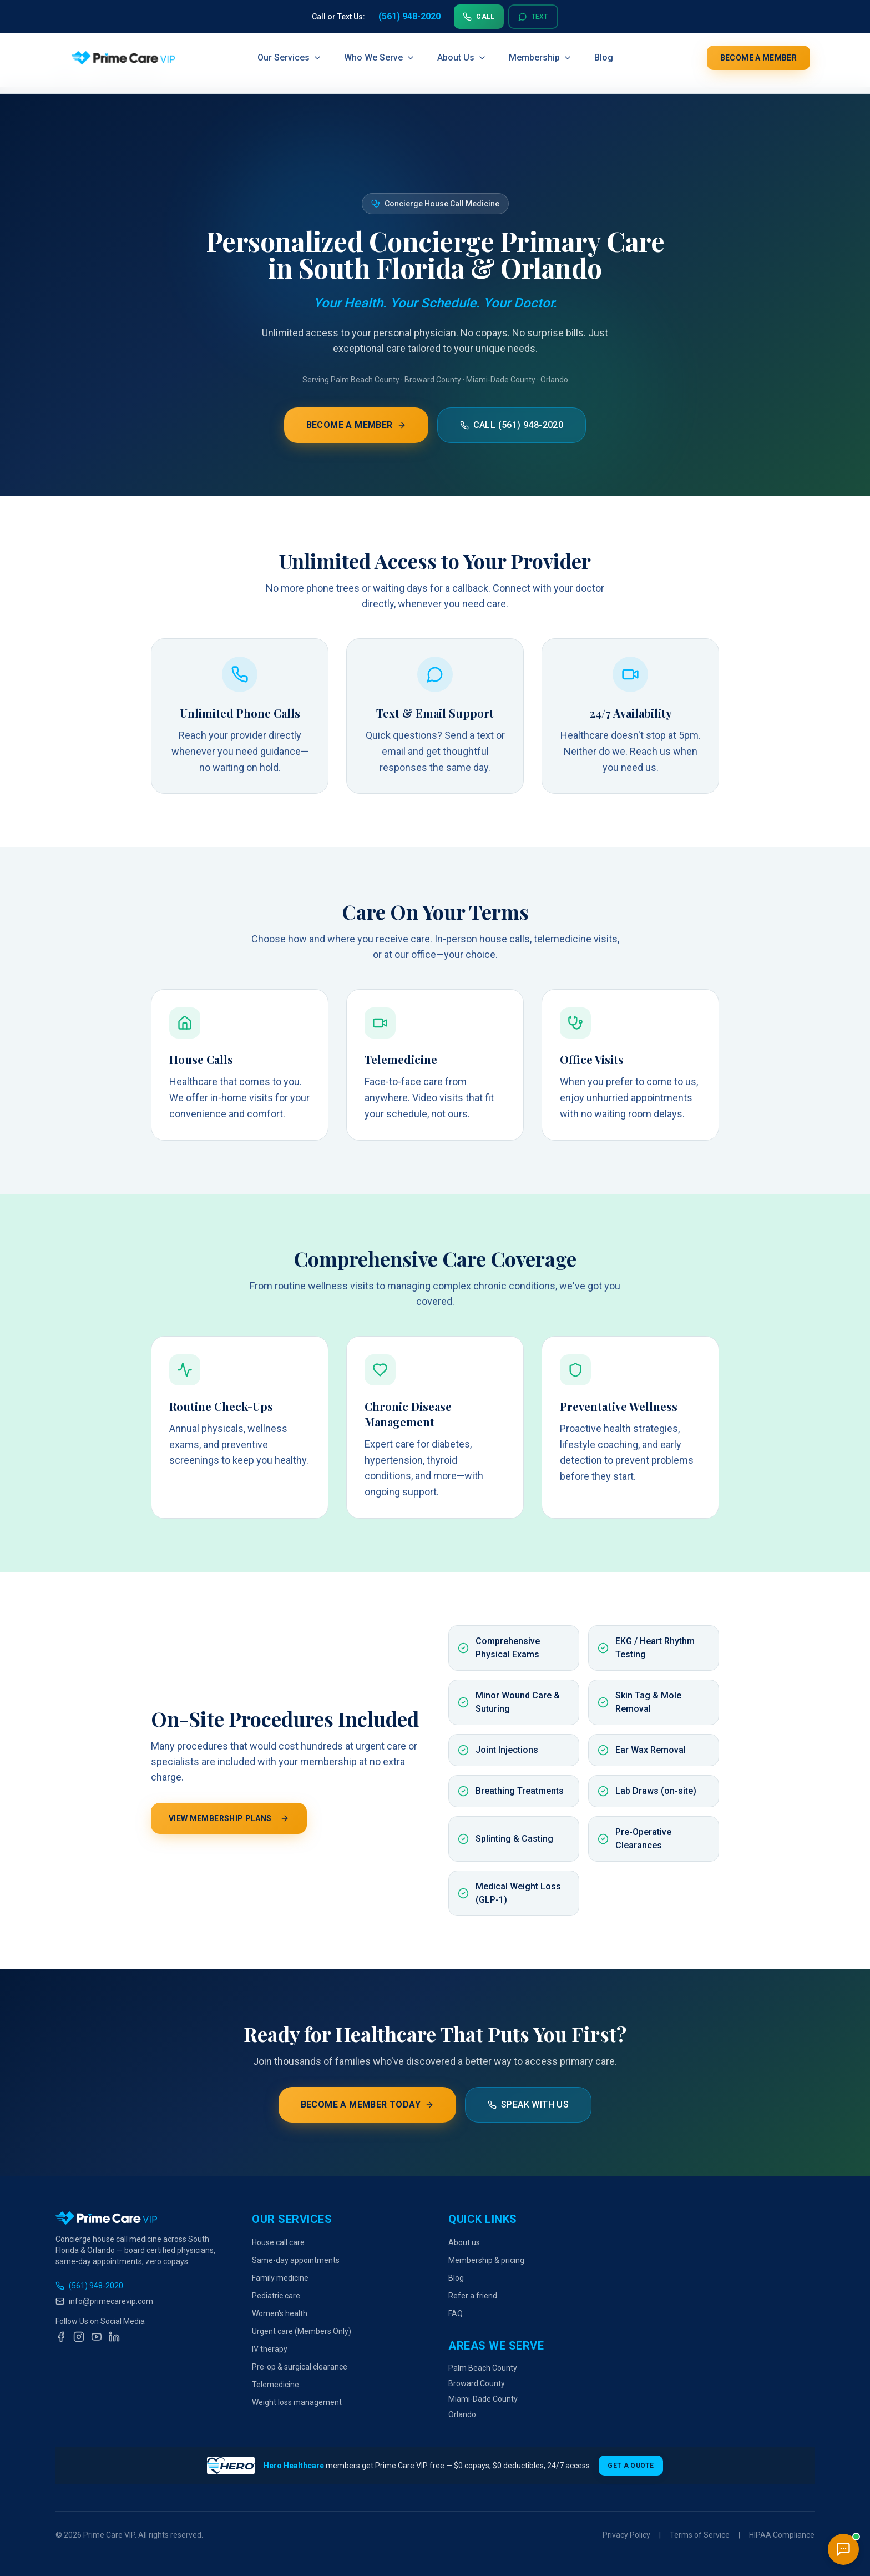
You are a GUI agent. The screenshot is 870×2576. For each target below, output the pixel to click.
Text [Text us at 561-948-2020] (533, 16)
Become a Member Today (367, 2104)
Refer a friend (472, 2295)
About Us (462, 57)
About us (464, 2242)
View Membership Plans (229, 1818)
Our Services (289, 57)
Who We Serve (379, 57)
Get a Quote (631, 2465)
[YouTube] (96, 2336)
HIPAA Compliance (782, 2534)
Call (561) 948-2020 (512, 425)
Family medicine (280, 2277)
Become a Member (758, 57)
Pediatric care (276, 2295)
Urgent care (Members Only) (301, 2331)
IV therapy (269, 2349)
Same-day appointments (296, 2260)
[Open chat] (843, 2549)
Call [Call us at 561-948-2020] (478, 16)
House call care (278, 2242)
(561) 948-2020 (89, 2285)
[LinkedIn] (114, 2336)
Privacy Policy (626, 2534)
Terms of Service (700, 2534)
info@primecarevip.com (104, 2301)
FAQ (455, 2313)
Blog (603, 57)
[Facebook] (61, 2336)
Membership (540, 57)
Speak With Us (528, 2104)
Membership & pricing (486, 2260)
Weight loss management (297, 2402)
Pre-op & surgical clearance (299, 2366)
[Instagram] (78, 2336)
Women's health (279, 2313)
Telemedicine (275, 2384)
